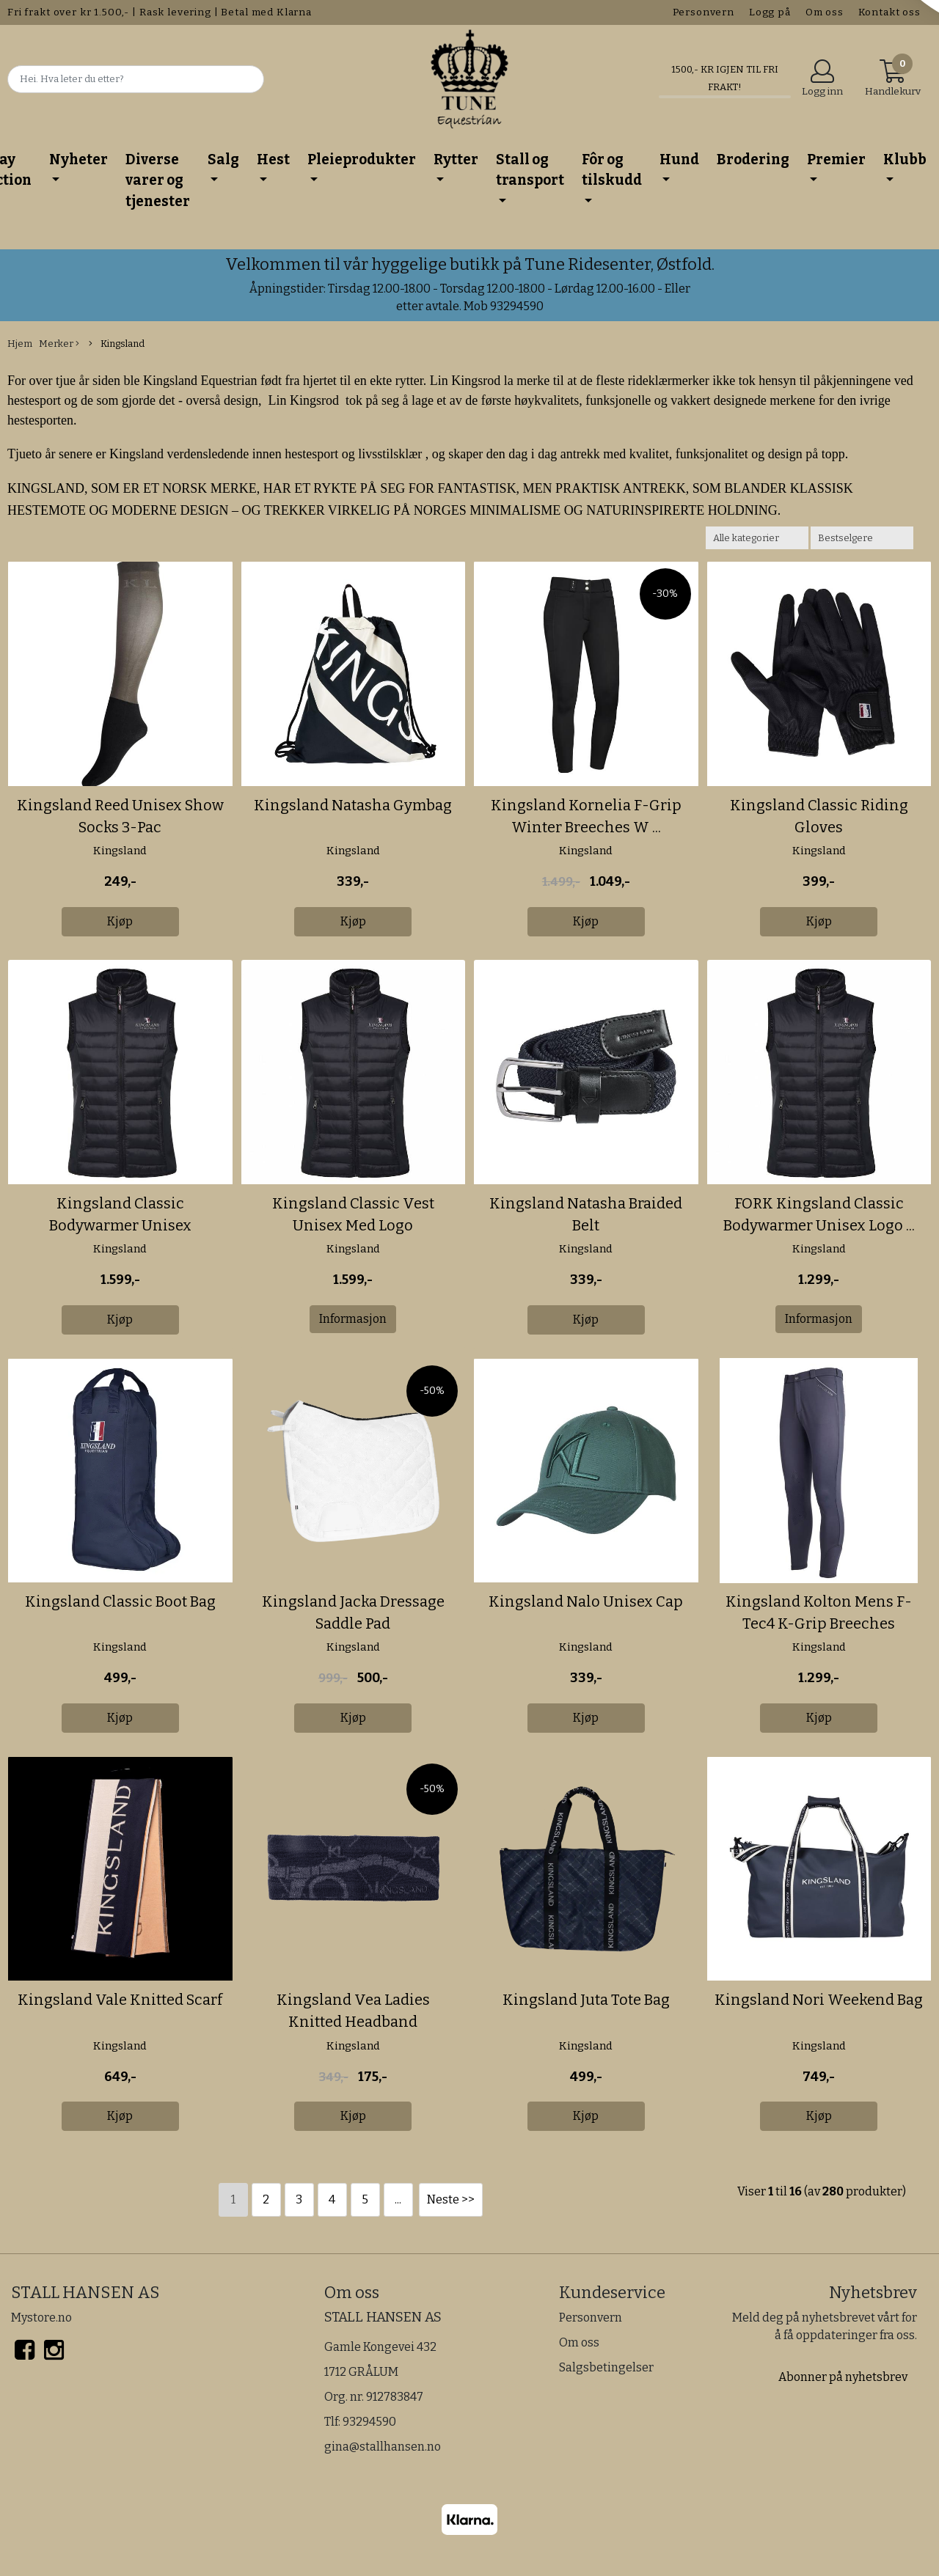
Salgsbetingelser (606, 2367)
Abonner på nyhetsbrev (842, 2377)
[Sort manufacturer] (757, 537)
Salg (223, 159)
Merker (59, 344)
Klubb (905, 159)
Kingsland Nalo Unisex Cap (586, 1601)
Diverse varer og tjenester (157, 180)
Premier (836, 159)
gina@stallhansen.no (382, 2447)
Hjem (19, 343)
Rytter (456, 159)
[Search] (135, 79)
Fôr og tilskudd (612, 170)
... (398, 2199)
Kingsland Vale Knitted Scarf (120, 1999)
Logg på (770, 12)
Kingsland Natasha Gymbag (353, 805)
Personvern (704, 12)
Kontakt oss (889, 12)
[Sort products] (862, 537)
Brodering (753, 159)
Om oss (824, 12)
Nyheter (78, 159)
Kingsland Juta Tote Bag (586, 1999)
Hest (273, 159)
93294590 (369, 2422)
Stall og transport (530, 170)
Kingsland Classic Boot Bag (120, 1601)
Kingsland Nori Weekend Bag (819, 1999)
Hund (679, 159)
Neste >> (451, 2199)
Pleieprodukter (361, 159)
